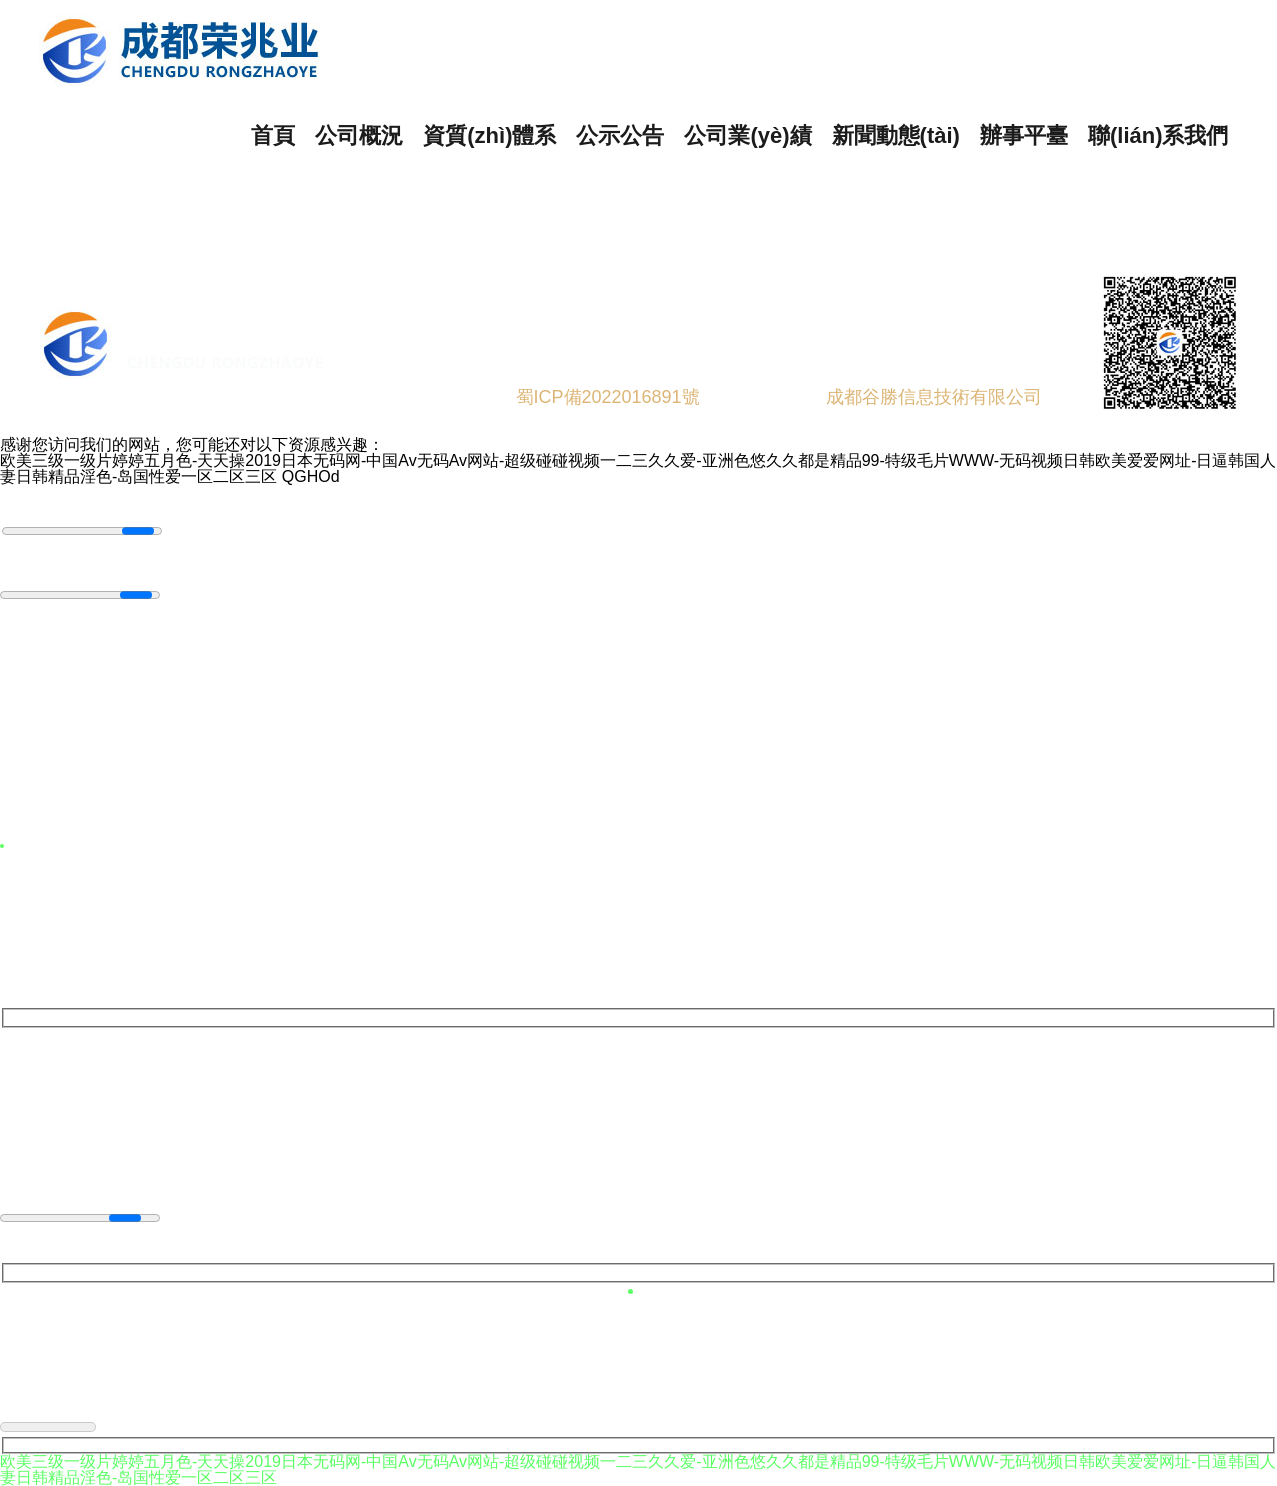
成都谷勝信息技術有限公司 (936, 397)
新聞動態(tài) (896, 135)
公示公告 (620, 135)
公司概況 (359, 135)
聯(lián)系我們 (1158, 135)
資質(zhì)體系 (489, 135)
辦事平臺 (1024, 135)
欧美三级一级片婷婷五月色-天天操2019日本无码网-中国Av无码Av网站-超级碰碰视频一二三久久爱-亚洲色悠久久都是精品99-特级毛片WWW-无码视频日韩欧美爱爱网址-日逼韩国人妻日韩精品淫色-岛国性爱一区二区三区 (638, 468)
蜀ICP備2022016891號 (608, 397)
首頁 (273, 135)
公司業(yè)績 (747, 135)
